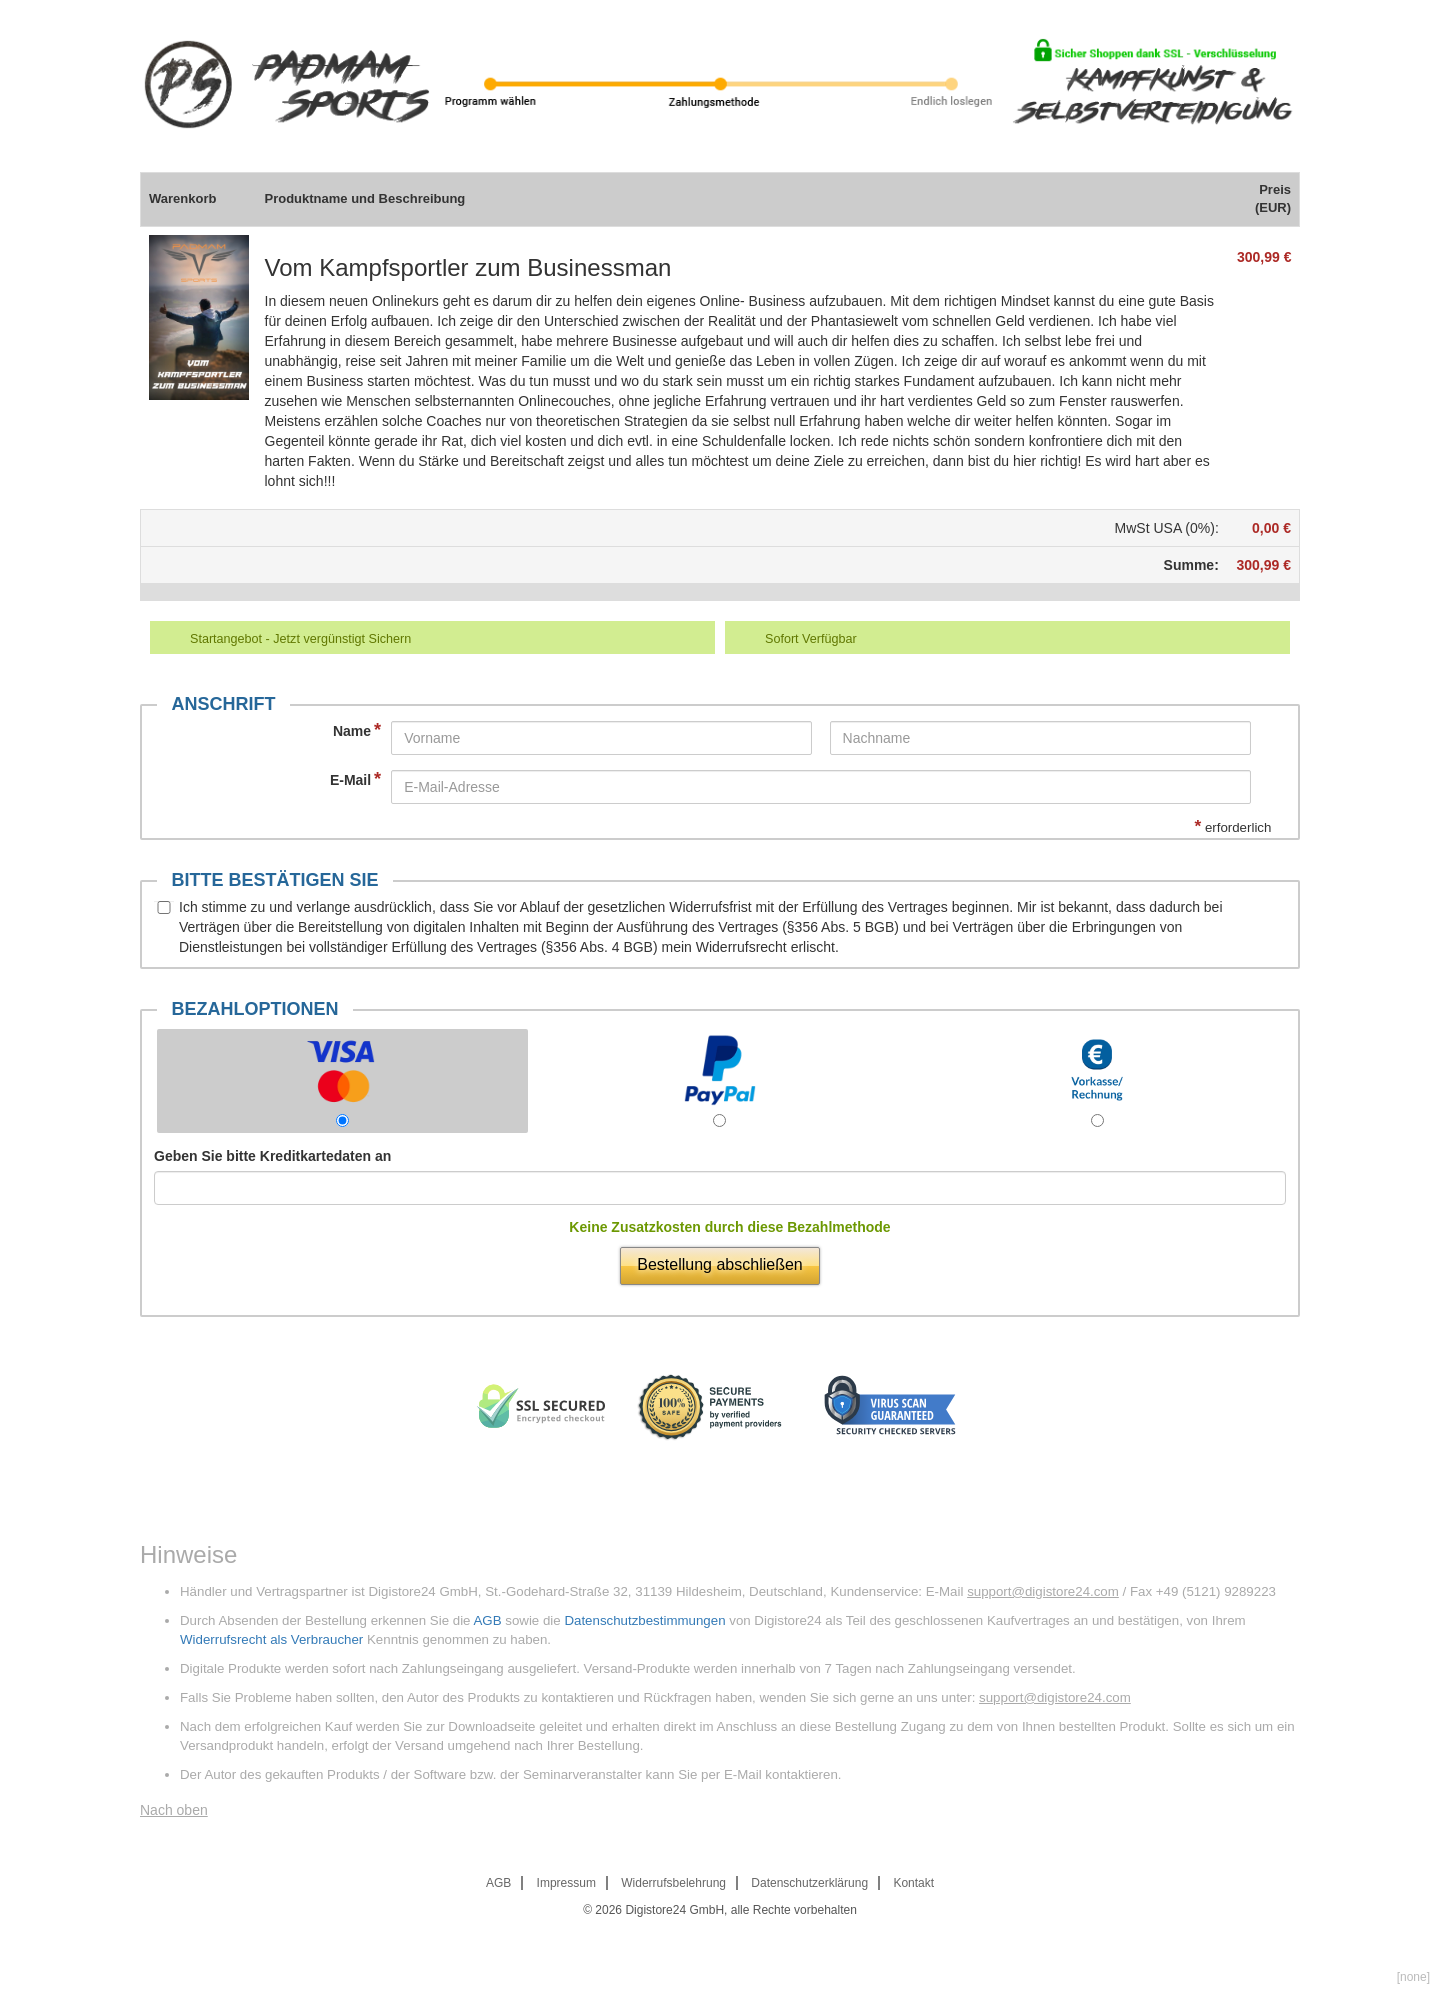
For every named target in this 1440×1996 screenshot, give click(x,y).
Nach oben (174, 1810)
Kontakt (913, 1883)
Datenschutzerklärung (809, 1883)
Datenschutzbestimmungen (644, 1620)
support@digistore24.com (1043, 1591)
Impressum (566, 1883)
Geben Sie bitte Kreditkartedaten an (272, 1156)
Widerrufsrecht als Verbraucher (271, 1639)
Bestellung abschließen (719, 1264)
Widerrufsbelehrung (673, 1883)
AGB (487, 1620)
